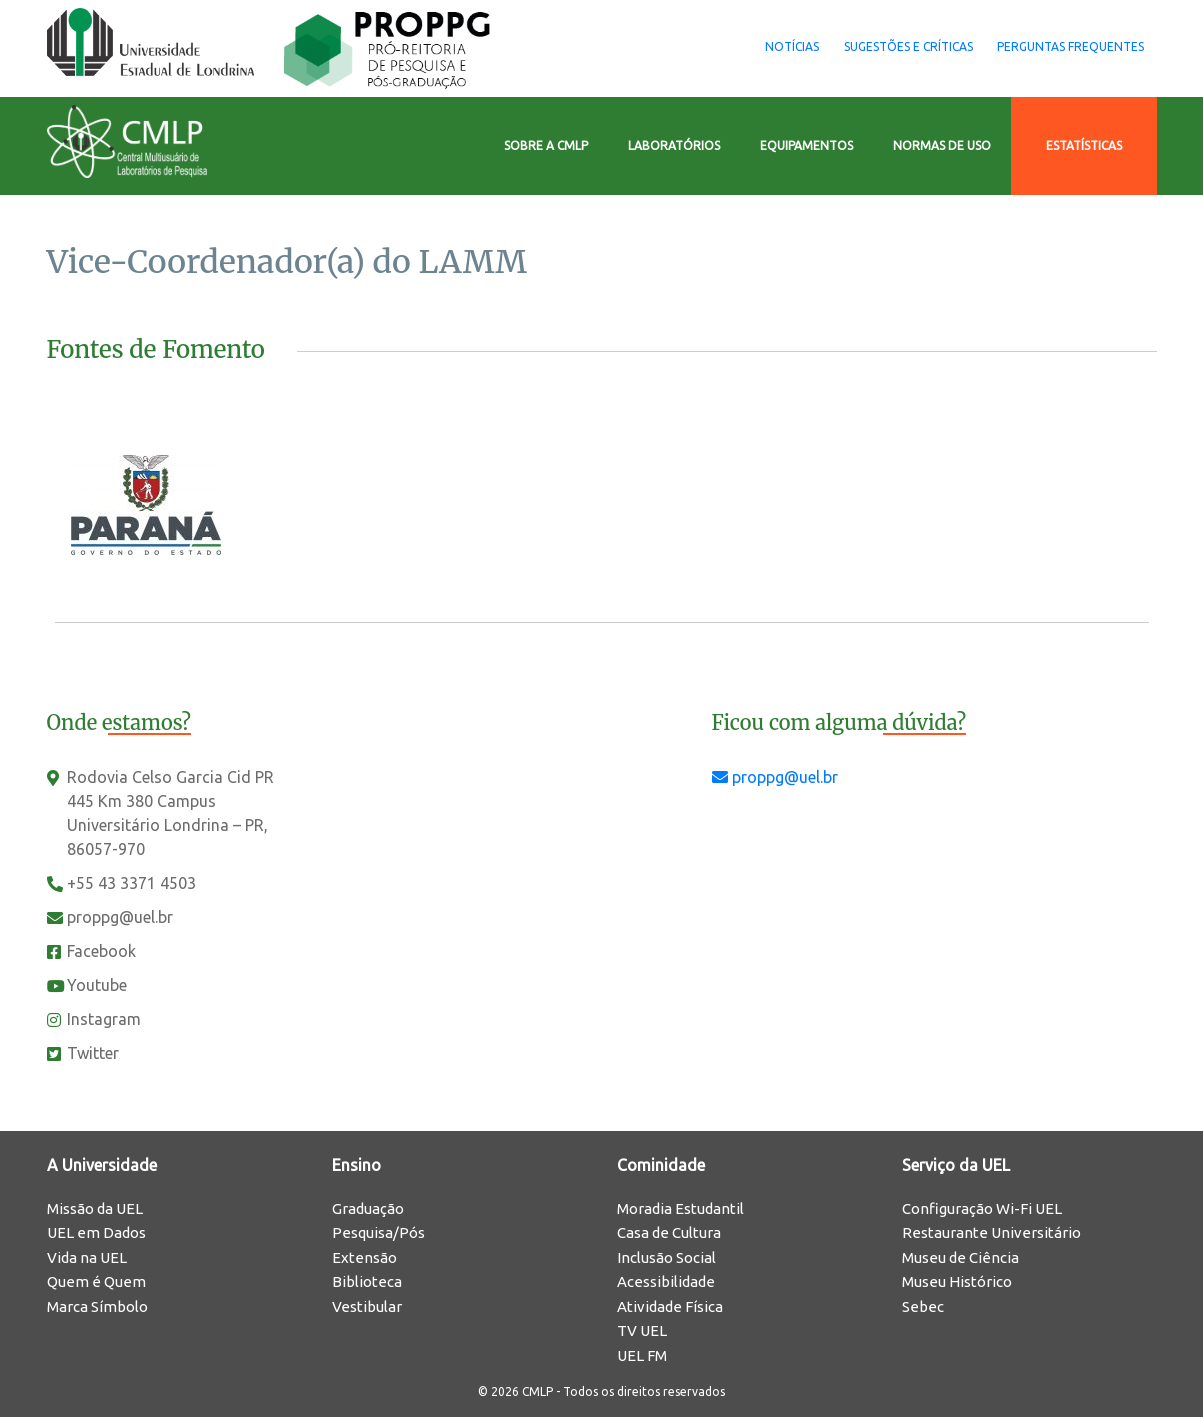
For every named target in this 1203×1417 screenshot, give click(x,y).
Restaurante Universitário (991, 1232)
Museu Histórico (957, 1281)
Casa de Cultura (669, 1232)
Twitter (93, 1053)
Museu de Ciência (960, 1257)
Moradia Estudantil (680, 1208)
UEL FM (642, 1355)
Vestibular (367, 1306)
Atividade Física (670, 1306)
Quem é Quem (96, 1281)
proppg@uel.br (120, 917)
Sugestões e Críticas (870, 46)
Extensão (364, 1257)
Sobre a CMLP (546, 145)
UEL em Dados (96, 1232)
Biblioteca (367, 1281)
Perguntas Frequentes (1058, 46)
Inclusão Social (666, 1257)
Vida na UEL (87, 1257)
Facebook (101, 951)
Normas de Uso (942, 145)
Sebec (923, 1306)
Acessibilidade (666, 1281)
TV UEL (642, 1330)
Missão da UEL (95, 1208)
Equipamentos (806, 145)
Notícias (729, 46)
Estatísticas (1084, 145)
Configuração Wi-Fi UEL (982, 1208)
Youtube (97, 985)
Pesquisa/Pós (378, 1232)
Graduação (368, 1208)
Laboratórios (674, 145)
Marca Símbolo (97, 1306)
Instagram (104, 1019)
